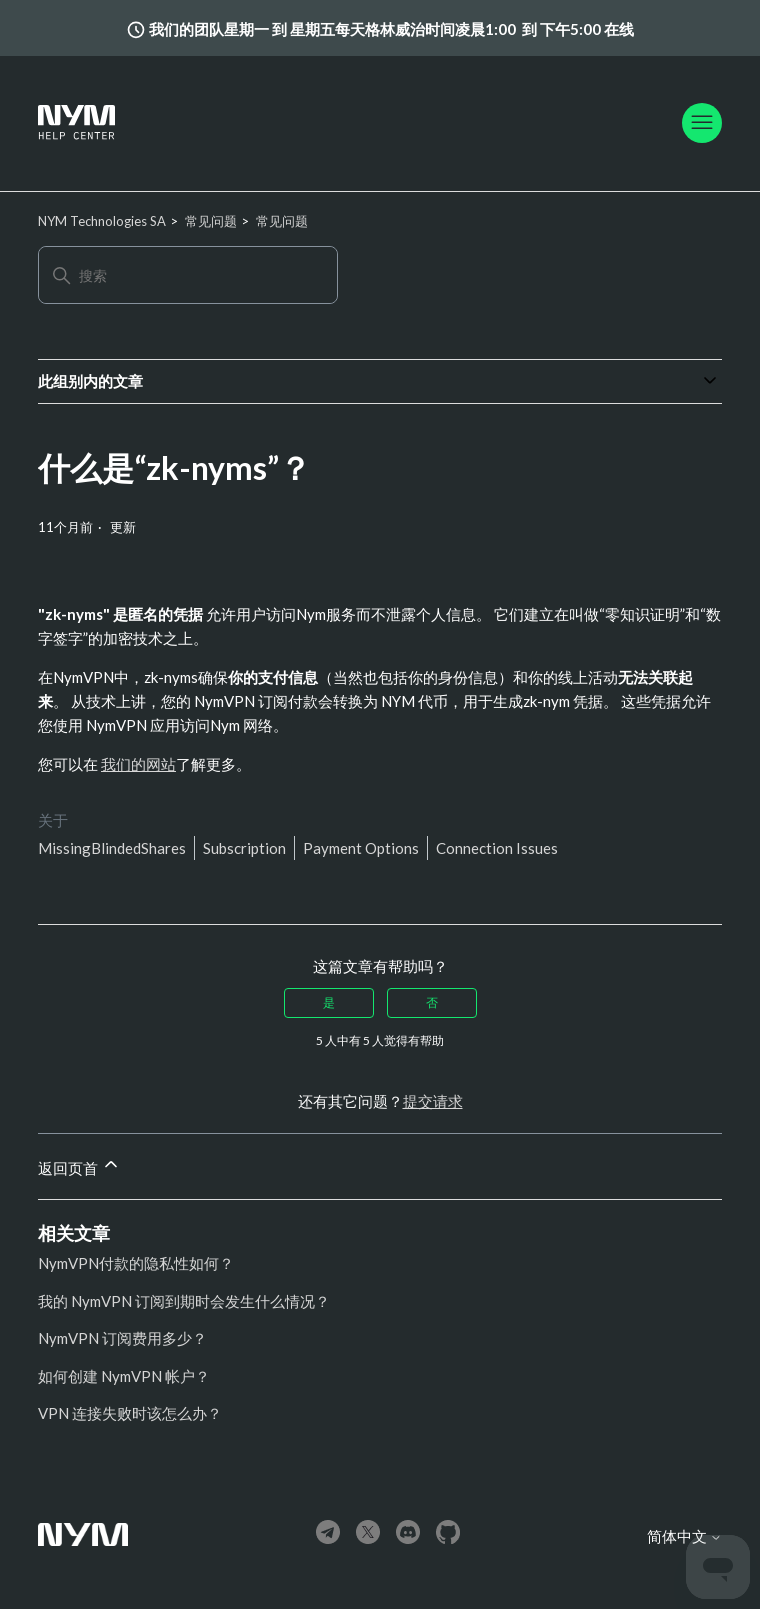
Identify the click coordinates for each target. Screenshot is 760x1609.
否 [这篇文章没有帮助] (432, 1002)
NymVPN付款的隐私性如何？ (136, 1263)
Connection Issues (497, 848)
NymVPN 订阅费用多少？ (122, 1338)
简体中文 (684, 1536)
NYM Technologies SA (102, 221)
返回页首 (79, 1165)
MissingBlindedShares (112, 848)
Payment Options (361, 848)
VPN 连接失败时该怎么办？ (130, 1413)
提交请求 (433, 1101)
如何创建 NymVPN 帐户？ (124, 1376)
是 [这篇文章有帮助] (329, 1002)
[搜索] (188, 275)
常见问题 (211, 221)
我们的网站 (138, 764)
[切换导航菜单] (702, 123)
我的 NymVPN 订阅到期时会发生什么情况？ (184, 1301)
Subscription (244, 848)
